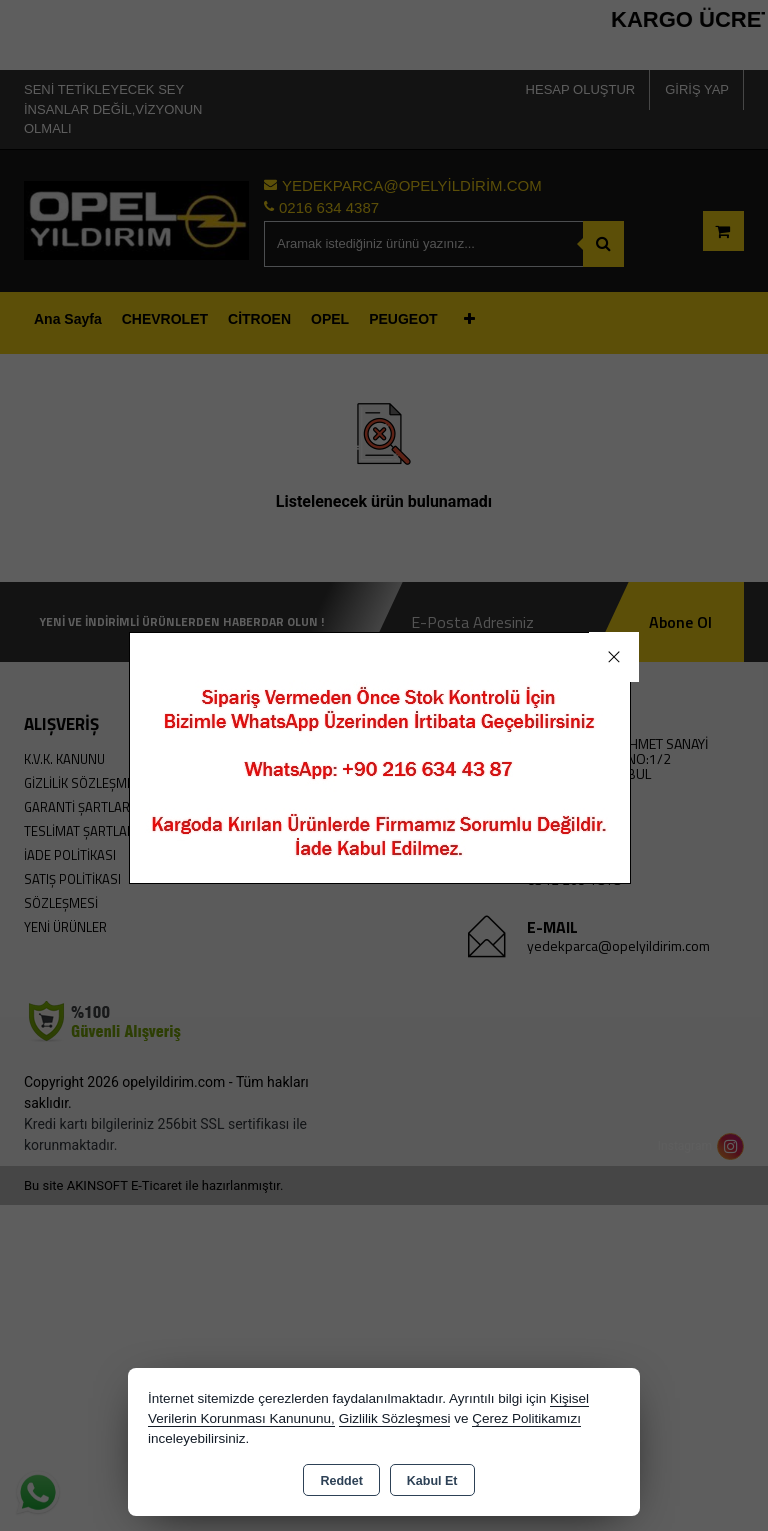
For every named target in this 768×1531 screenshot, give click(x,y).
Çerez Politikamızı (526, 1418)
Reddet (341, 1481)
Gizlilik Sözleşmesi (395, 1418)
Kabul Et (432, 1481)
